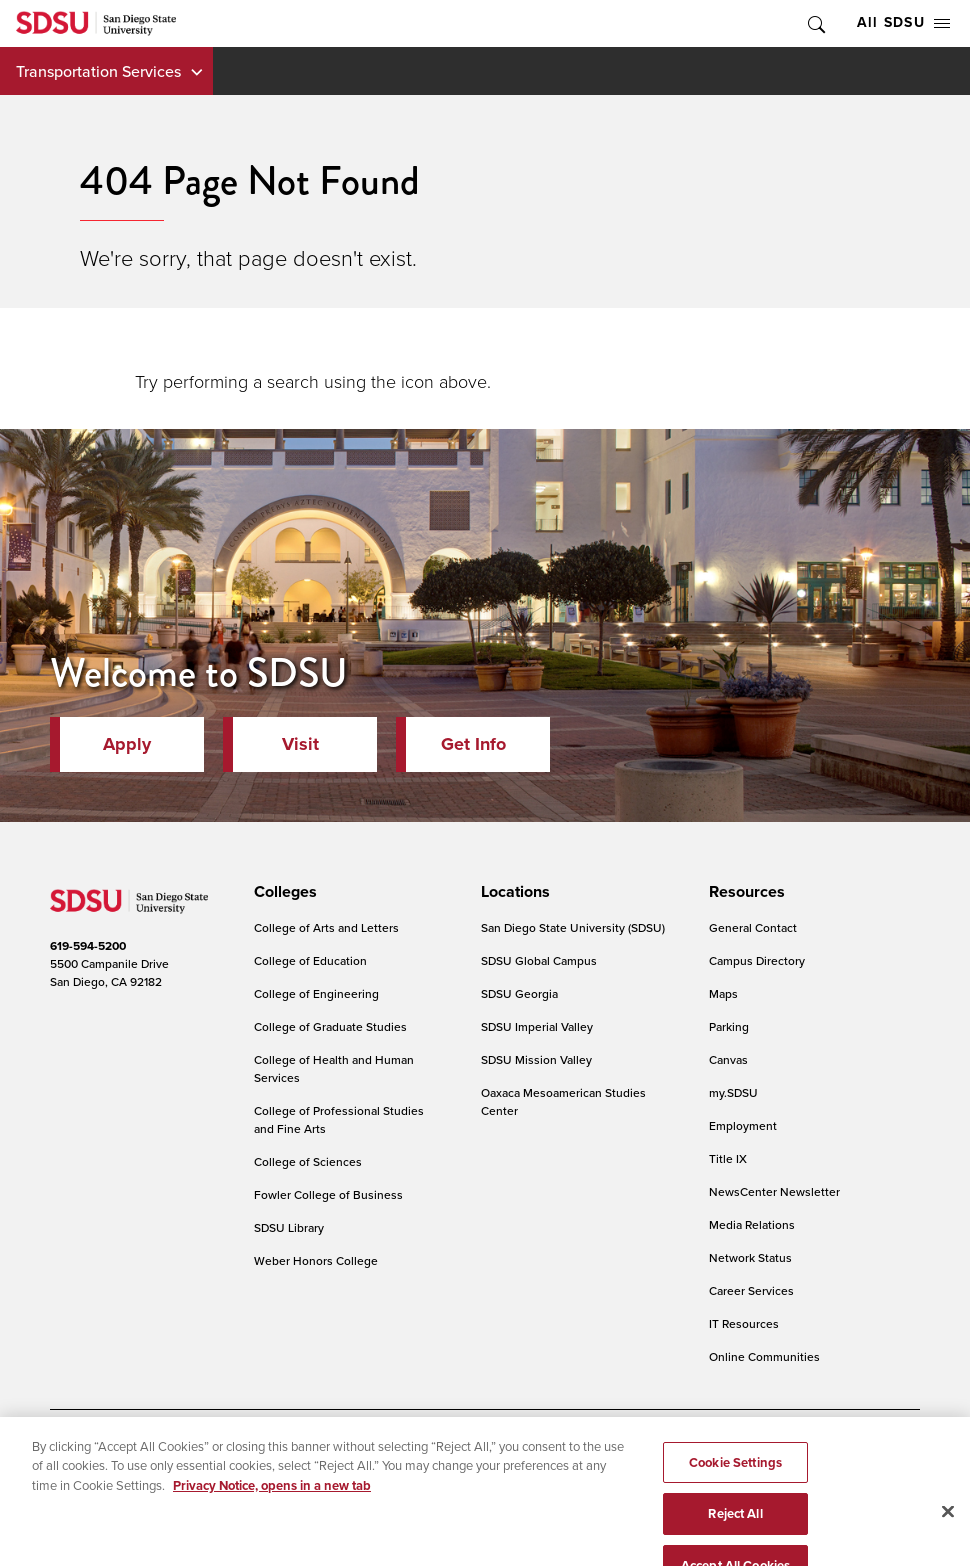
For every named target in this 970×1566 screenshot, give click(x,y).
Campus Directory (757, 960)
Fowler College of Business (328, 1194)
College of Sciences (308, 1161)
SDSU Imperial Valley (537, 1026)
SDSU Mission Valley (536, 1059)
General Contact (753, 927)
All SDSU (903, 22)
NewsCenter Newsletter (774, 1191)
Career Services (751, 1290)
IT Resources (744, 1323)
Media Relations (752, 1224)
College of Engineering (316, 993)
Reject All (735, 1534)
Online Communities (764, 1356)
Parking (729, 1026)
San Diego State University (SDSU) (573, 927)
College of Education (310, 960)
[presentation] (282, 892)
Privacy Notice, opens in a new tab (272, 1506)
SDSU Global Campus (539, 960)
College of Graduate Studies (330, 1026)
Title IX (728, 1158)
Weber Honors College (316, 1260)
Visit (300, 744)
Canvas (728, 1059)
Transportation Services (98, 71)
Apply (127, 744)
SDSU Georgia (519, 993)
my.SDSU (733, 1092)
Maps (723, 993)
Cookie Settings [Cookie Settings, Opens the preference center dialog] (735, 1483)
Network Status (750, 1257)
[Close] (948, 1532)
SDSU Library (289, 1227)
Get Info (473, 744)
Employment (743, 1125)
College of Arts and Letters (326, 927)
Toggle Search (815, 23)
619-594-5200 (88, 946)
